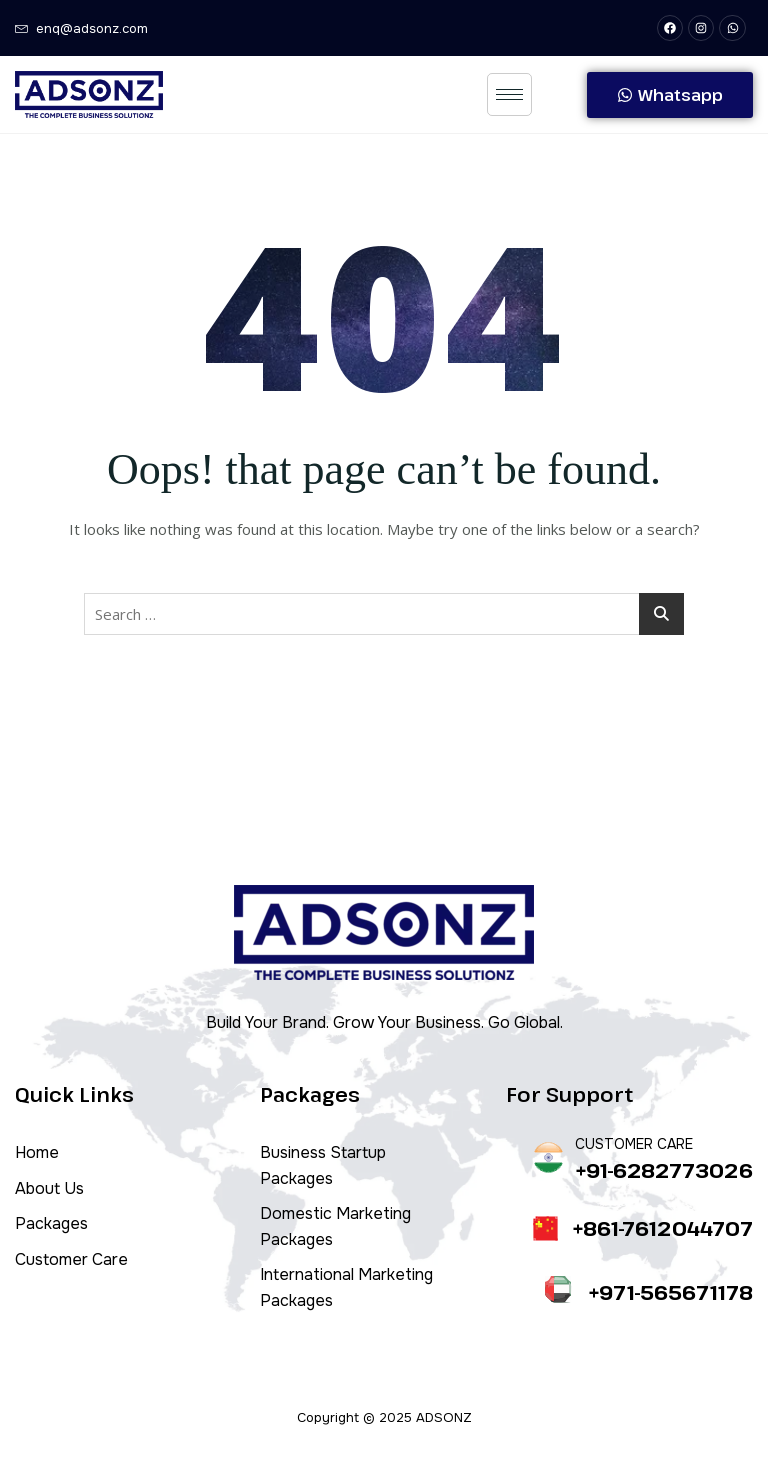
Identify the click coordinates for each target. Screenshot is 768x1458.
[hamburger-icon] (509, 94)
